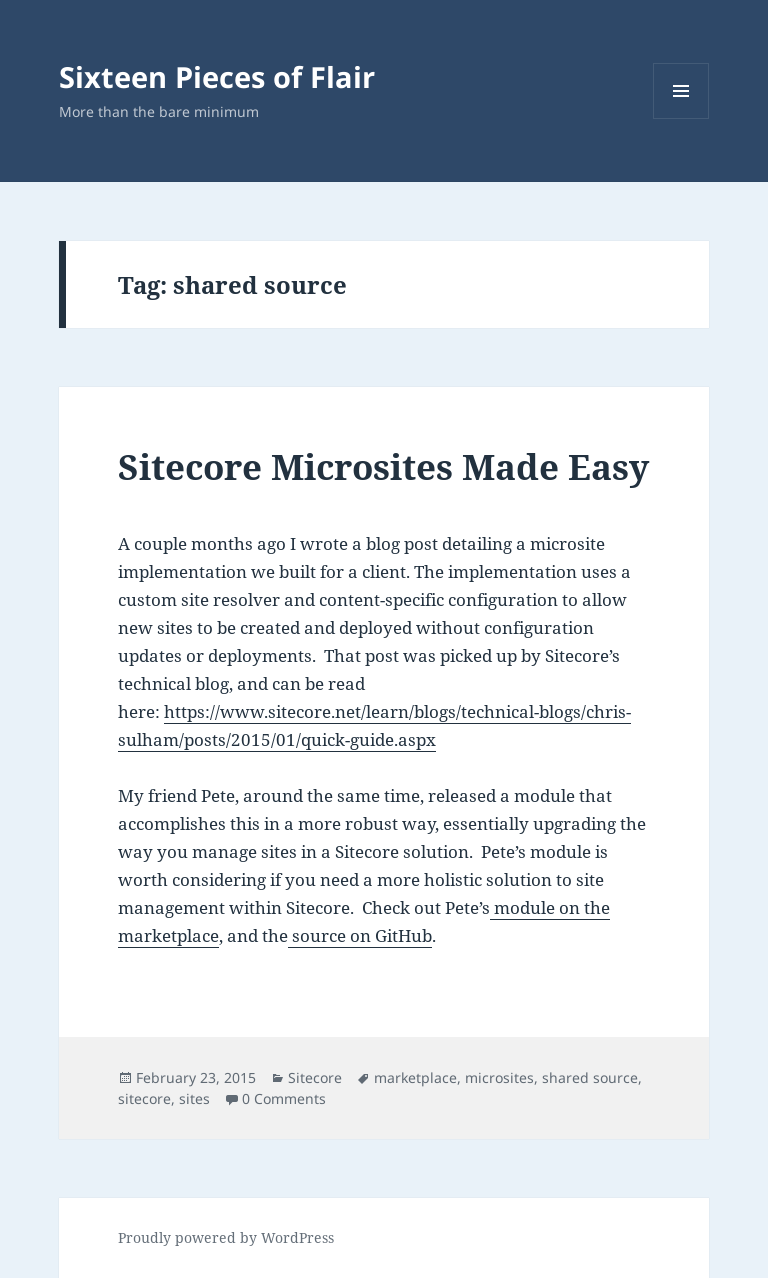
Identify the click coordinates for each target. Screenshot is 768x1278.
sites (194, 1098)
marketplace (415, 1077)
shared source (590, 1077)
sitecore (144, 1098)
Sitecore (315, 1077)
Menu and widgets (681, 118)
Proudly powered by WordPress (226, 1237)
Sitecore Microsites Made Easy (383, 466)
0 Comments (284, 1098)
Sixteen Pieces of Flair (217, 76)
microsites (499, 1077)
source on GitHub (360, 935)
